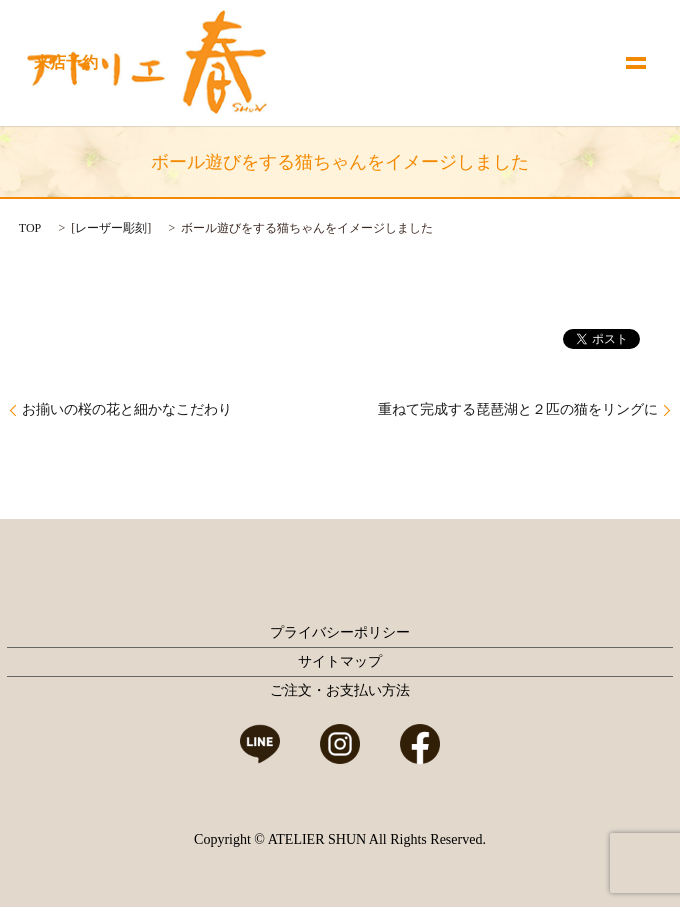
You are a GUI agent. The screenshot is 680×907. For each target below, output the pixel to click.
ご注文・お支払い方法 (340, 690)
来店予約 (66, 62)
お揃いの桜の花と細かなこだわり (127, 409)
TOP (30, 228)
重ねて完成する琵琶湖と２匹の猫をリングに (518, 409)
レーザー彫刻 (111, 228)
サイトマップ (340, 661)
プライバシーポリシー (340, 632)
